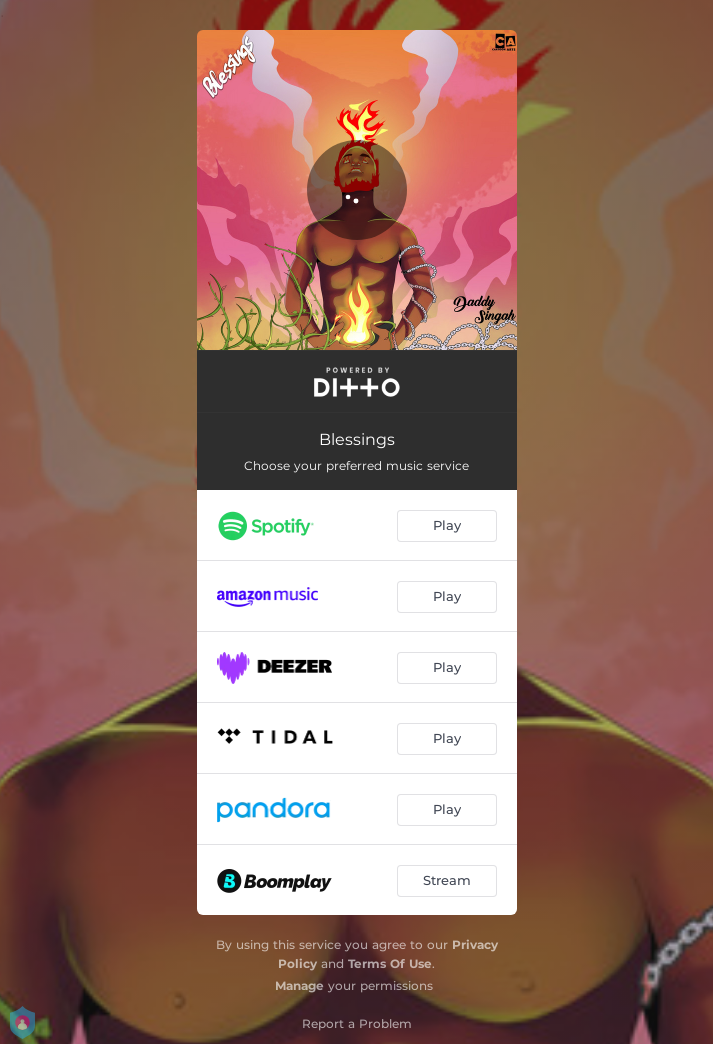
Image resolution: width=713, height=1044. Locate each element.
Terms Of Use (390, 963)
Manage (299, 985)
